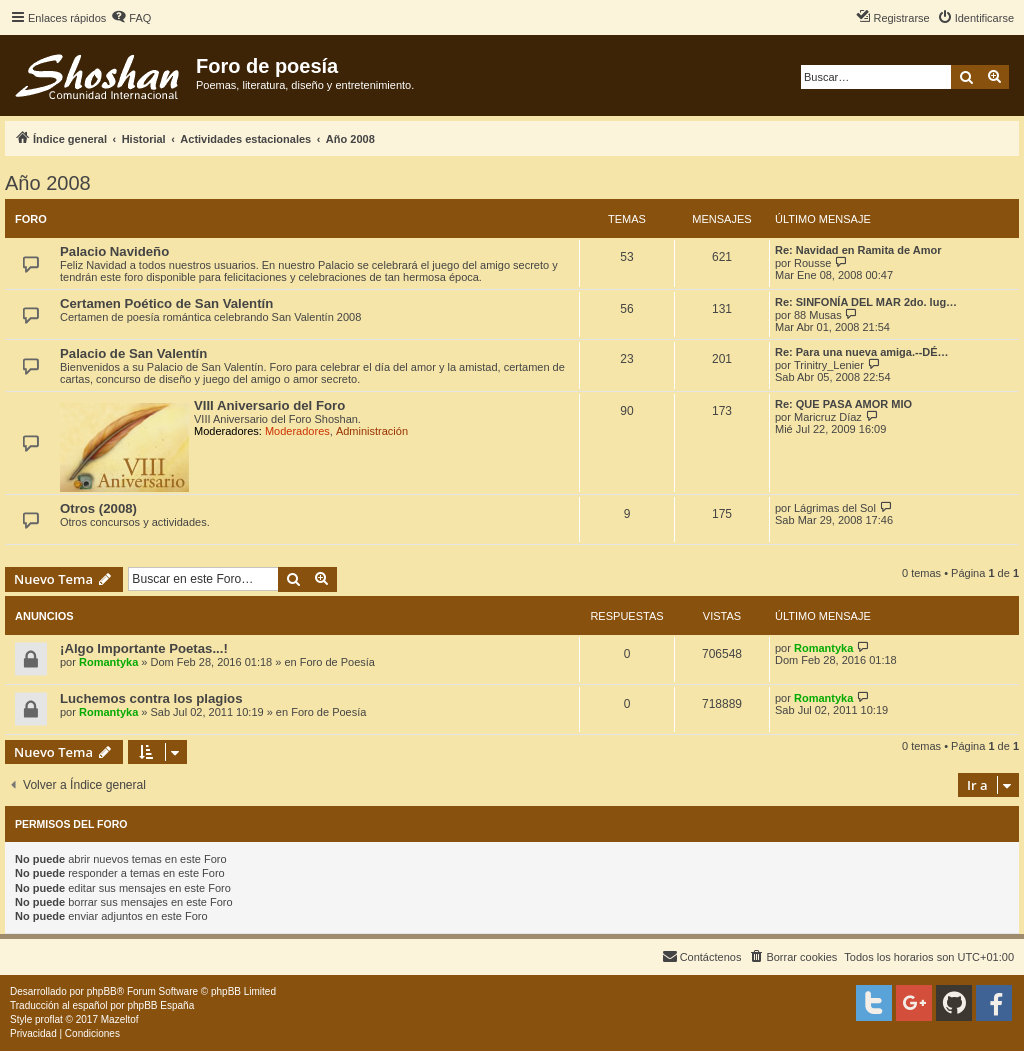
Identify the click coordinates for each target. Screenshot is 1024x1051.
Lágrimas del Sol (835, 508)
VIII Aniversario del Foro (269, 405)
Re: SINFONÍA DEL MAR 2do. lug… (866, 302)
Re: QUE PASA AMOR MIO (843, 404)
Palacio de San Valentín (133, 353)
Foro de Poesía (337, 662)
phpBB (102, 991)
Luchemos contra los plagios (151, 698)
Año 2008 (48, 183)
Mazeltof (120, 1019)
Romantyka (108, 662)
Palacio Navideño (114, 251)
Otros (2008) (98, 508)
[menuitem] (131, 18)
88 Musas (818, 315)
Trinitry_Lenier (829, 365)
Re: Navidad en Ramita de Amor (858, 250)
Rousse (812, 263)
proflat (49, 1019)
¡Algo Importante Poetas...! (144, 648)
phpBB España (160, 1005)
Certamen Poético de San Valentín (166, 303)
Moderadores (297, 431)
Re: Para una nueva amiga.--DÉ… (862, 352)
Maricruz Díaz (828, 417)
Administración (372, 431)
